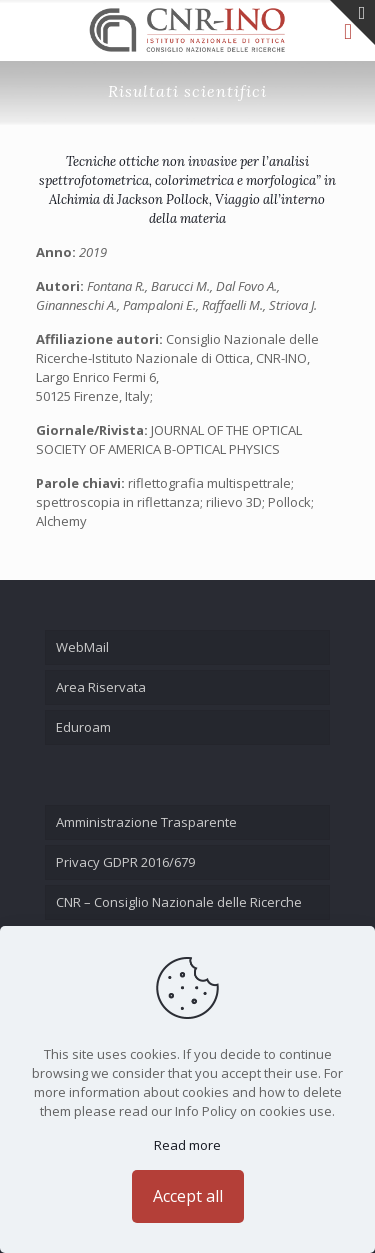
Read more (187, 1145)
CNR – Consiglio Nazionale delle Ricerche (179, 902)
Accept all (188, 1196)
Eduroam (83, 727)
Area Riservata (101, 687)
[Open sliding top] (352, 22)
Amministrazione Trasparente (146, 822)
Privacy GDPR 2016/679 (125, 862)
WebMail (82, 647)
